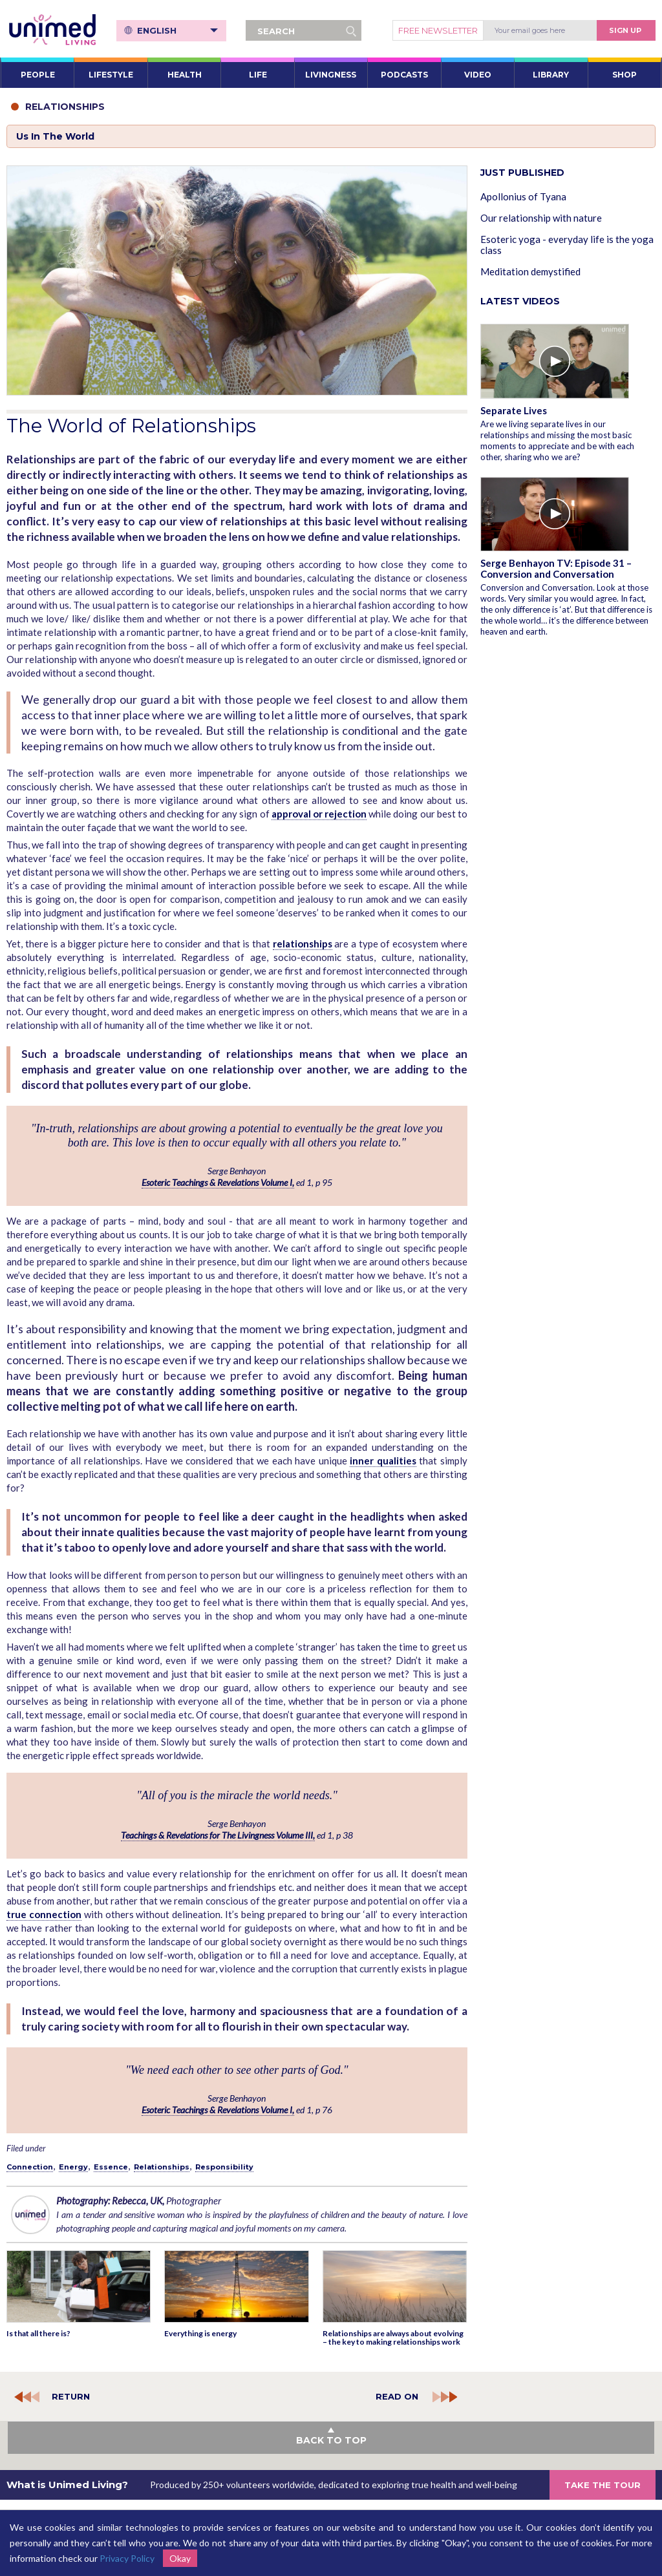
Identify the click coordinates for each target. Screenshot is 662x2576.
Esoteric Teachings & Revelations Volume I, (218, 1182)
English (177, 30)
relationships (302, 943)
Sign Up (625, 30)
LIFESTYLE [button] (111, 74)
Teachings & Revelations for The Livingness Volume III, (218, 1835)
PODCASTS (404, 74)
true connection (43, 1914)
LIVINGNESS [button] (330, 74)
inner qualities (383, 1460)
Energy (73, 2166)
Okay (180, 2558)
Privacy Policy (127, 2558)
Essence (111, 2166)
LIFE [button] (258, 74)
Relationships (161, 2166)
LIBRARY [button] (551, 74)
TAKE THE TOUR (602, 2485)
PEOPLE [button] (38, 74)
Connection (29, 2166)
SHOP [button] (624, 74)
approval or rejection (319, 813)
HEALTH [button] (184, 74)
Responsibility (224, 2166)
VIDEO (477, 74)
